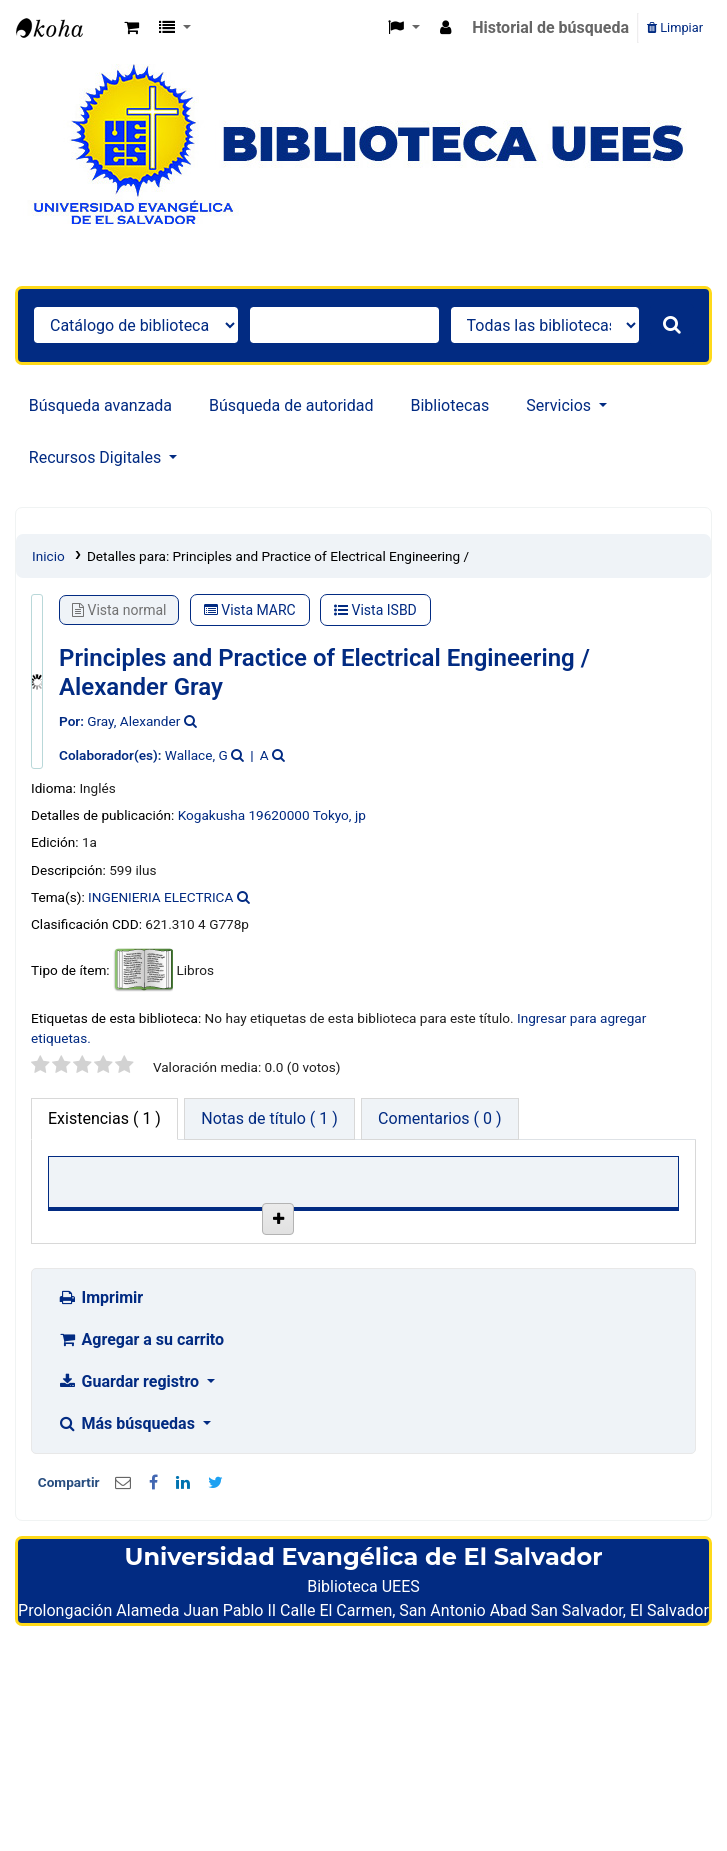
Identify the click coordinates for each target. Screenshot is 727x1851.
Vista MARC (250, 610)
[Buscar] (672, 325)
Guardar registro (130, 1606)
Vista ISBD (375, 610)
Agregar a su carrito (140, 1564)
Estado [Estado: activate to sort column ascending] (411, 1211)
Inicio (48, 556)
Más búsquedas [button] (128, 1648)
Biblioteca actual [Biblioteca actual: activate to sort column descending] (106, 1201)
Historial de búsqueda (550, 27)
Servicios (560, 405)
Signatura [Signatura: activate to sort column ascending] (315, 1211)
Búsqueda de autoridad (291, 405)
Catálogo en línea (66, 28)
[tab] (269, 1119)
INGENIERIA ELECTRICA (160, 897)
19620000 (278, 815)
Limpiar (675, 27)
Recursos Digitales (97, 457)
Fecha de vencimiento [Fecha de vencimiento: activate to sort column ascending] (533, 1201)
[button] (131, 28)
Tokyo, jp (339, 815)
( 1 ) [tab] (104, 1118)
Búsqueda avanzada (100, 405)
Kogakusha (211, 815)
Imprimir (100, 1522)
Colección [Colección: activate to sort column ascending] (211, 1211)
